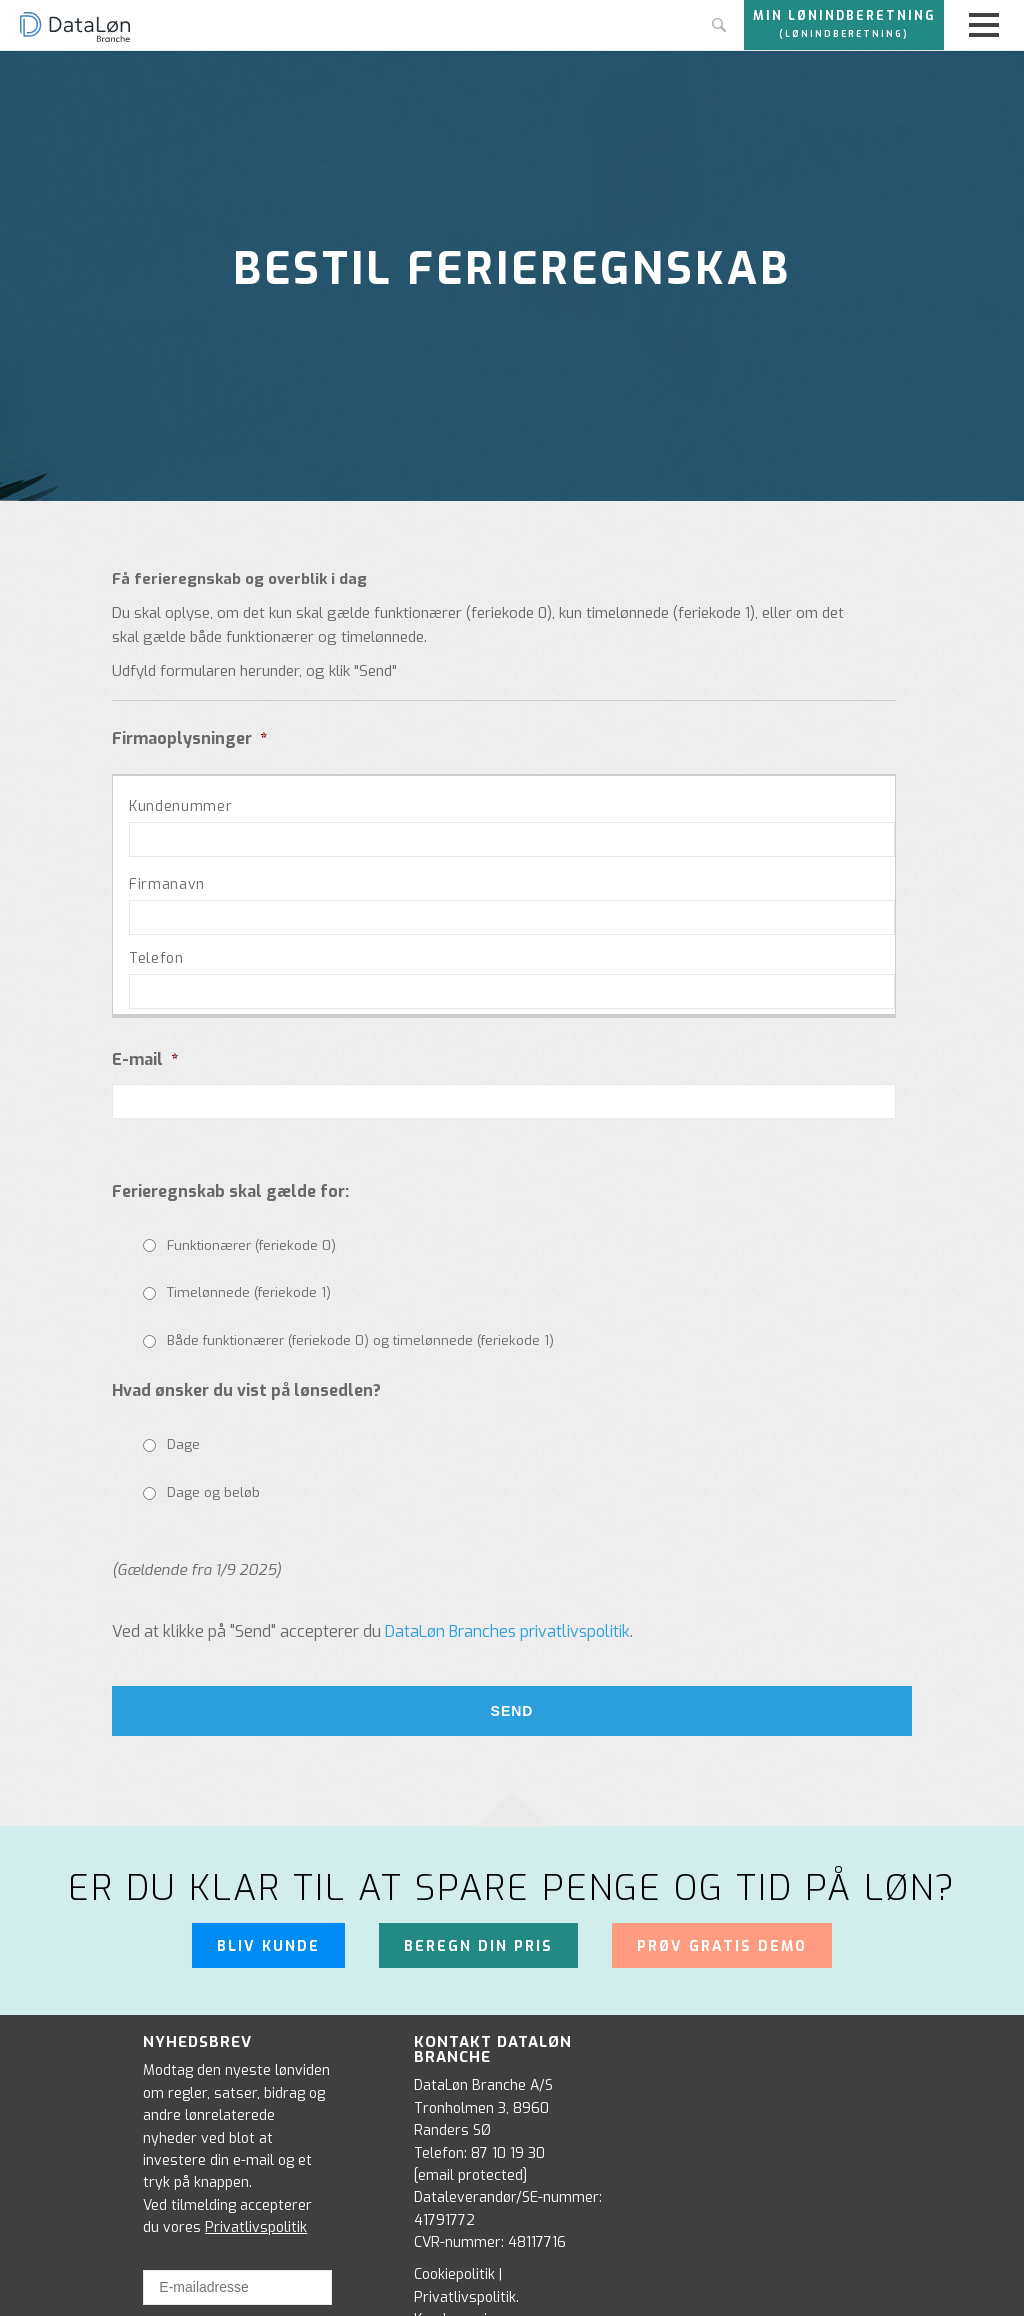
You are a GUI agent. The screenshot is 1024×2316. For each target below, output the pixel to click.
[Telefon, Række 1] (512, 991)
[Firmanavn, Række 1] (512, 917)
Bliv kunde (268, 1944)
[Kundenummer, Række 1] (512, 839)
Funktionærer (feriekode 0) (251, 1245)
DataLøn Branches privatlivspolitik (507, 1631)
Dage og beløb (213, 1492)
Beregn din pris (478, 1944)
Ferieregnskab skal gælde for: (230, 1192)
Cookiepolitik (454, 2271)
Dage (183, 1444)
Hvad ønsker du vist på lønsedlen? (246, 1391)
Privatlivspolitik (256, 2223)
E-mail (145, 1060)
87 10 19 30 (508, 2149)
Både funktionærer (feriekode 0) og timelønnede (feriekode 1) (360, 1340)
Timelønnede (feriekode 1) (249, 1292)
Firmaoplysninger (189, 739)
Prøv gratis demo (722, 1944)
